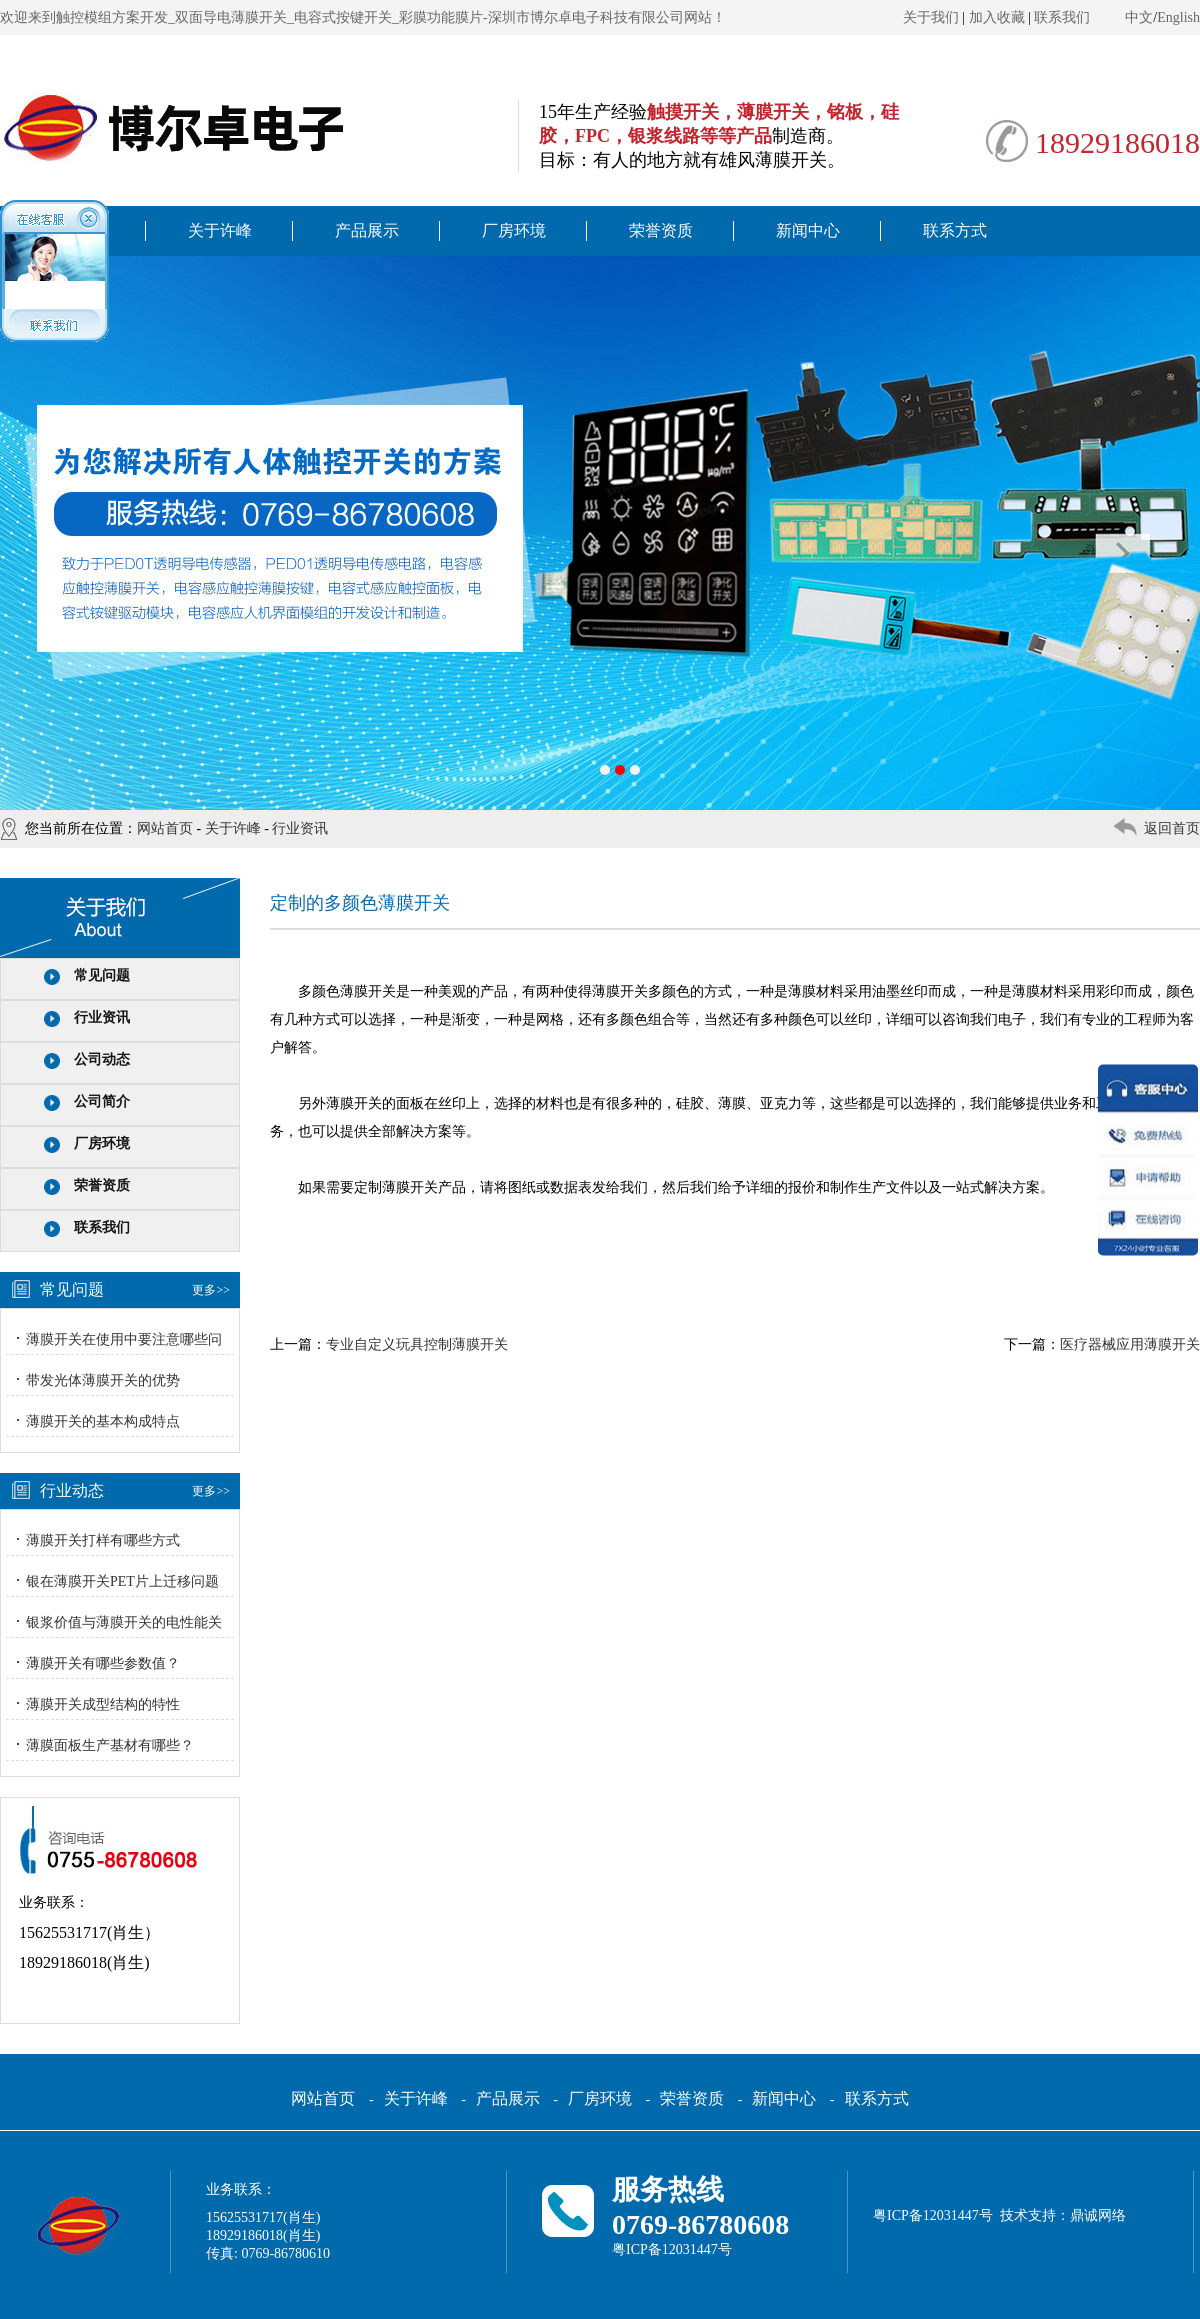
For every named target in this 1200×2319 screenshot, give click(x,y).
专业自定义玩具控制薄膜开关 (417, 1344)
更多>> (211, 1290)
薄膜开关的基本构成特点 (103, 1421)
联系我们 (1062, 17)
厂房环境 (514, 230)
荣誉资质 (661, 230)
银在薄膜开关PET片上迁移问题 (122, 1581)
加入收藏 (997, 17)
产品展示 (367, 230)
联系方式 (955, 230)
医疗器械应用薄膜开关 (1130, 1344)
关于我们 (931, 17)
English (1178, 17)
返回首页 (1172, 828)
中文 (1139, 17)
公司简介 (102, 1101)
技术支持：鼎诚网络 (1063, 2215)
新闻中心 (808, 230)
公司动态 (102, 1059)
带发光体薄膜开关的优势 (103, 1380)
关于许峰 (220, 230)
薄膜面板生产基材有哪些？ (110, 1745)
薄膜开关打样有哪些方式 (103, 1540)
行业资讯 (300, 828)
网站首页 (165, 828)
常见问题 (102, 975)
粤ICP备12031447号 (672, 2249)
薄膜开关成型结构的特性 (103, 1704)
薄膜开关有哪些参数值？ (103, 1663)
